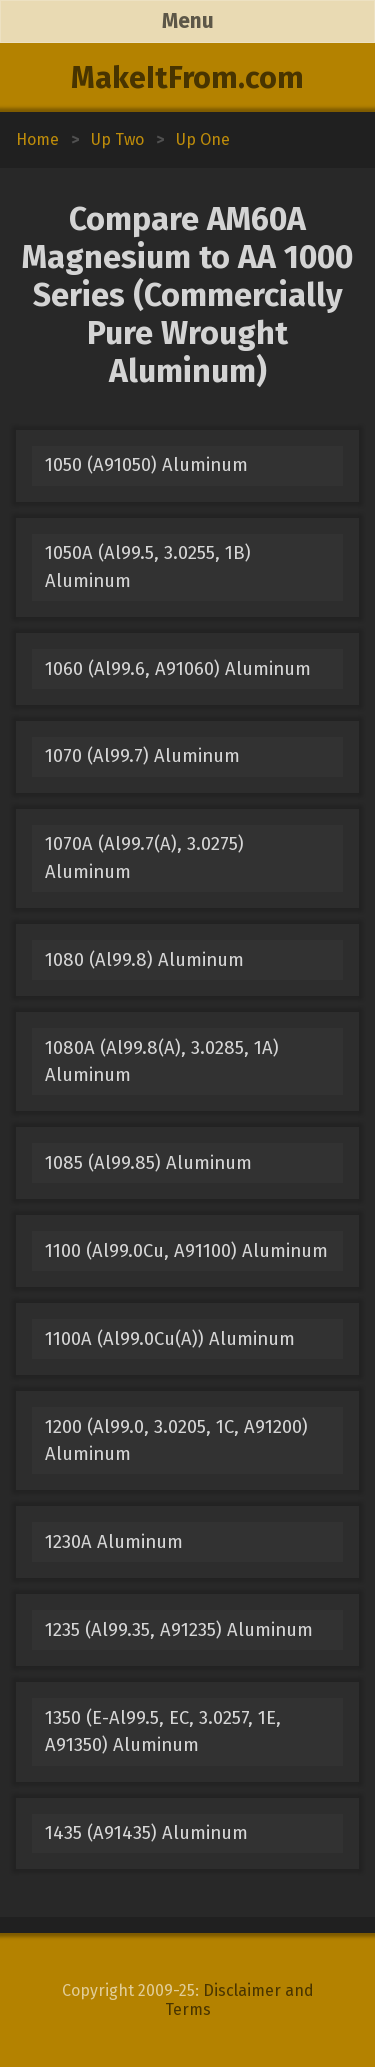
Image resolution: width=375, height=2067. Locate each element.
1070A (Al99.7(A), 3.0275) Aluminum (144, 857)
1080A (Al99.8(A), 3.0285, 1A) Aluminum (162, 1061)
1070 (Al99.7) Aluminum (142, 756)
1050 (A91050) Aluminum (146, 465)
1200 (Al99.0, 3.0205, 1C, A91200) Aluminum (176, 1440)
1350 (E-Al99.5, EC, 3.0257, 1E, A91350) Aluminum (163, 1731)
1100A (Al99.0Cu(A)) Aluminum (170, 1339)
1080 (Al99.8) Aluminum (144, 960)
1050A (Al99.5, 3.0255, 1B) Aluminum (148, 566)
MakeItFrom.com (187, 78)
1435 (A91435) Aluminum (146, 1833)
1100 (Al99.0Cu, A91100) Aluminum (186, 1251)
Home (37, 139)
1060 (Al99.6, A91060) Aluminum (178, 669)
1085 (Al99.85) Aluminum (148, 1163)
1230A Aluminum (114, 1542)
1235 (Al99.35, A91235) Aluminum (179, 1630)
